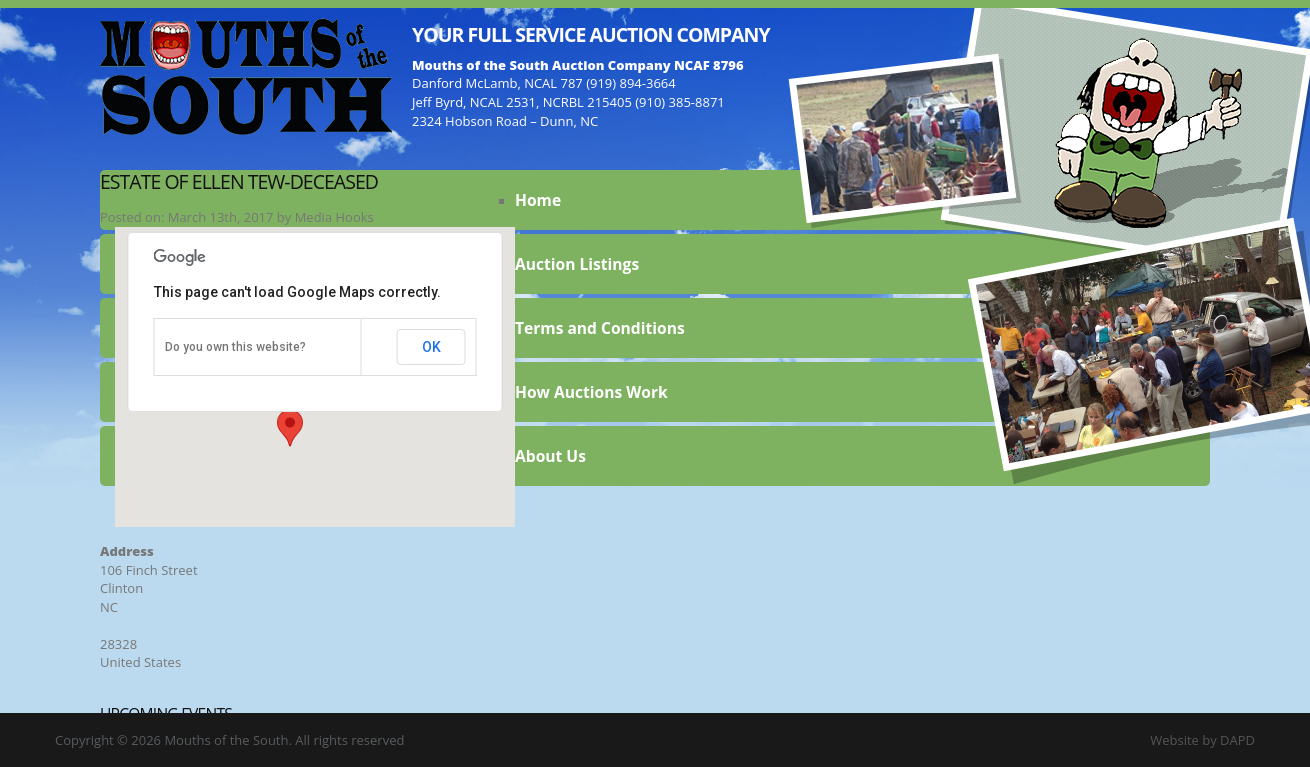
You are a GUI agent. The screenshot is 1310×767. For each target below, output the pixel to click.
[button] (290, 428)
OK (431, 347)
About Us (550, 456)
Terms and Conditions (600, 328)
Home (538, 200)
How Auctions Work (591, 392)
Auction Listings (577, 264)
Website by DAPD (1202, 740)
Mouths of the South (246, 75)
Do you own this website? (235, 347)
